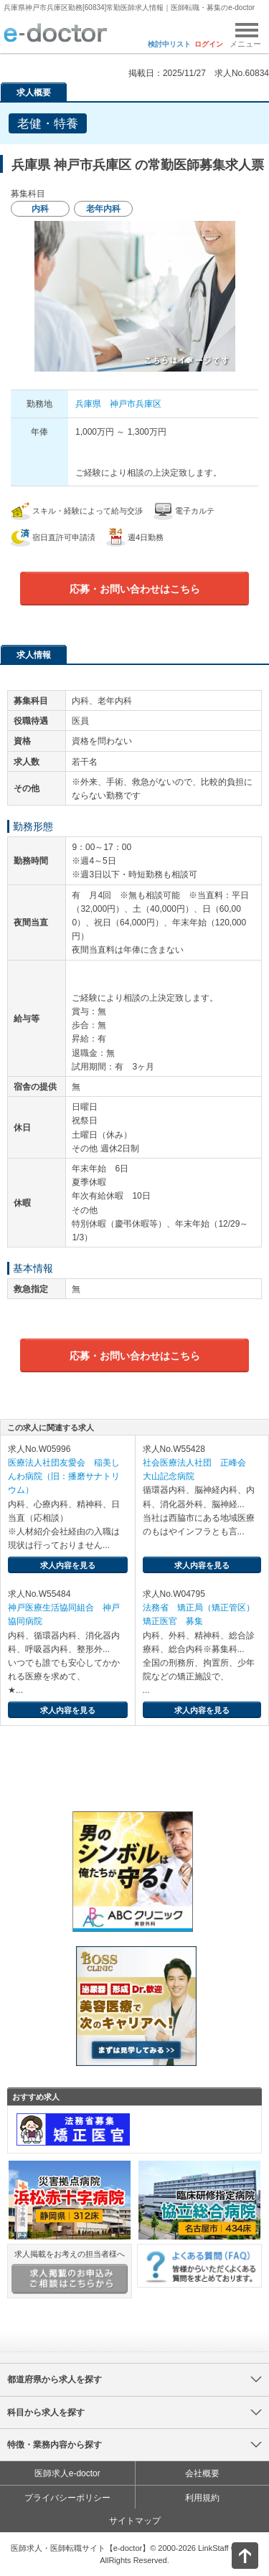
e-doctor (56, 33)
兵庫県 (88, 404)
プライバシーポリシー (67, 2498)
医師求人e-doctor (67, 2473)
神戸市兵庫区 (135, 404)
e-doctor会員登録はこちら (134, 1778)
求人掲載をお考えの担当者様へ (69, 2272)
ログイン (208, 44)
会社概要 (202, 2473)
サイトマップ (135, 2521)
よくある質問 (199, 2266)
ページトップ (233, 2554)
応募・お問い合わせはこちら (135, 589)
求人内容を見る (67, 1565)
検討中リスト (169, 44)
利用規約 (202, 2498)
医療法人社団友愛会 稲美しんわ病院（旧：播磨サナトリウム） (64, 1476)
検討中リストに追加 (208, 119)
